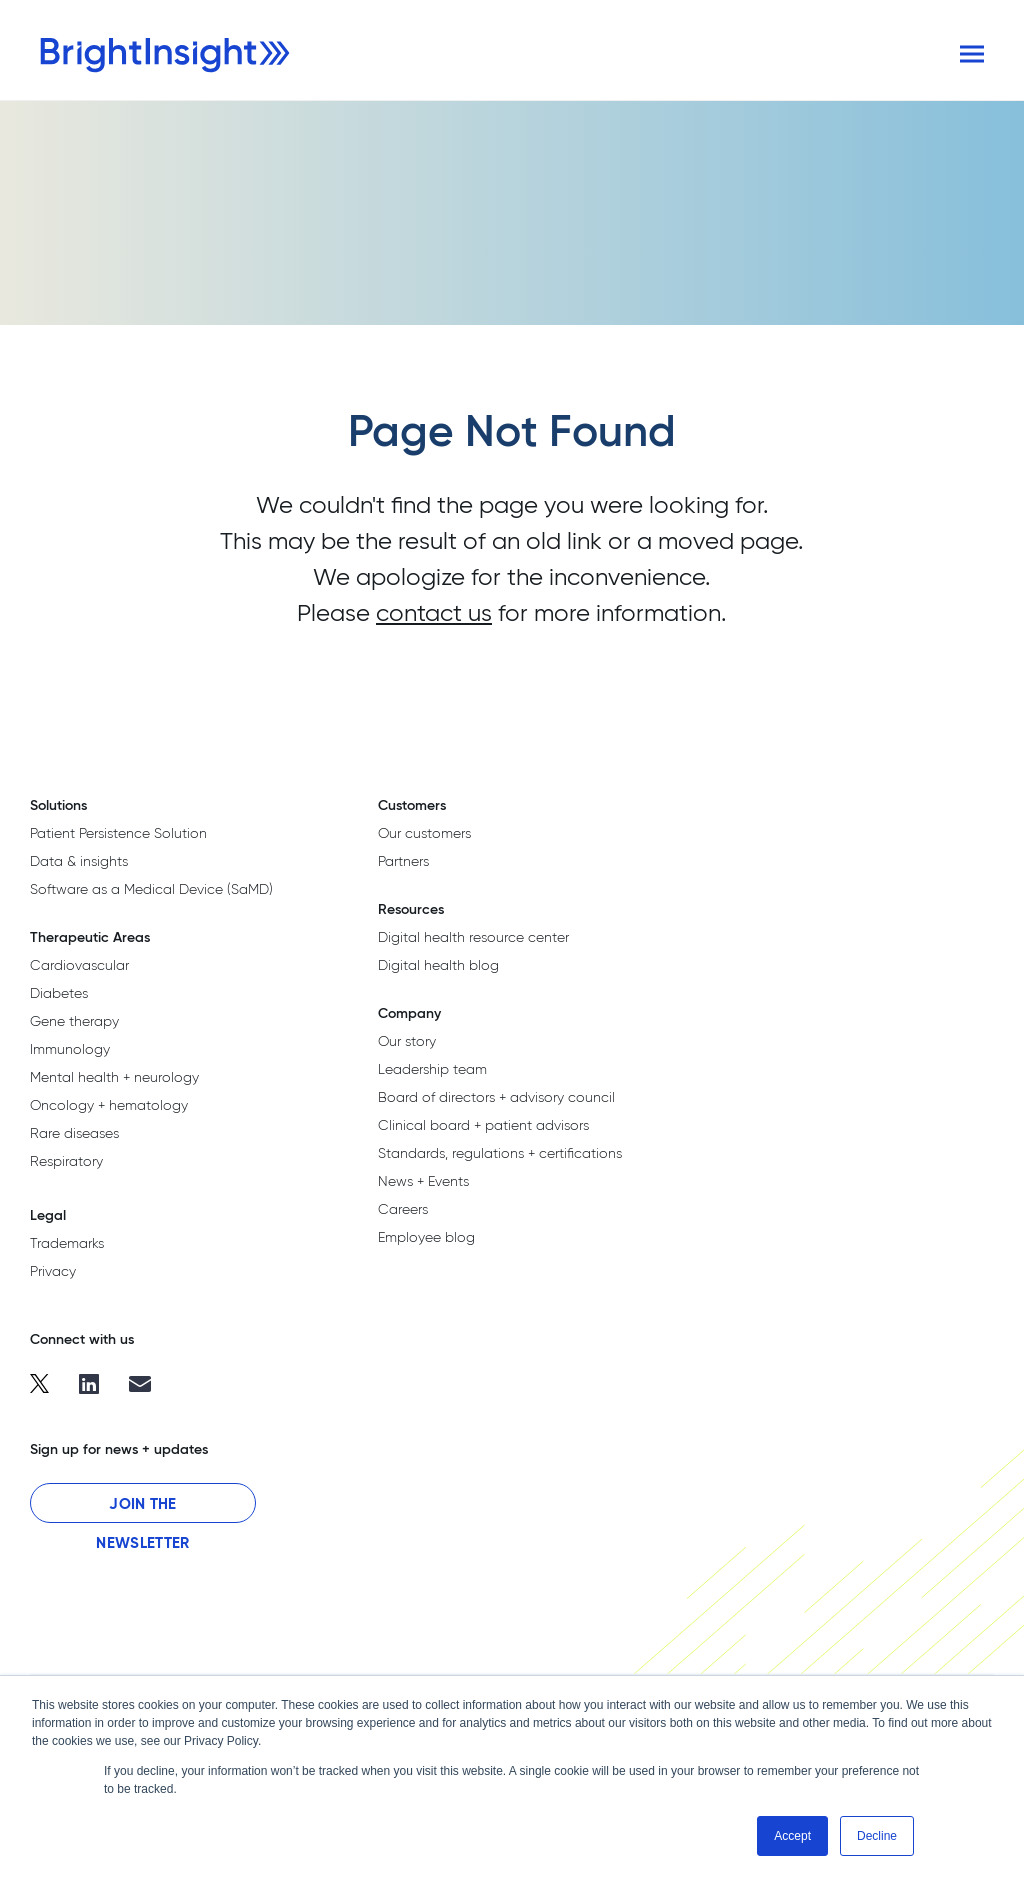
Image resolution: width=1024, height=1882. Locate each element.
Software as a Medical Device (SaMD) (151, 889)
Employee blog (426, 1237)
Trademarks (67, 1243)
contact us (434, 612)
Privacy (53, 1271)
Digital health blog (438, 965)
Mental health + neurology (114, 1077)
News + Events (423, 1181)
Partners (403, 861)
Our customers (424, 833)
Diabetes (59, 993)
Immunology (70, 1049)
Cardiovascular (79, 965)
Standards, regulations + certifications (500, 1153)
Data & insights (79, 861)
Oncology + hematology (109, 1105)
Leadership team (432, 1069)
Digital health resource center (473, 937)
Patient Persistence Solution (118, 833)
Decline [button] (877, 1836)
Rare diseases (74, 1133)
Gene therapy (74, 1021)
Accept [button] (792, 1836)
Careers (403, 1209)
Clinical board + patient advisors (483, 1125)
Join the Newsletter (142, 1508)
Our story (407, 1041)
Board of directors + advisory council (496, 1097)
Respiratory (66, 1161)
